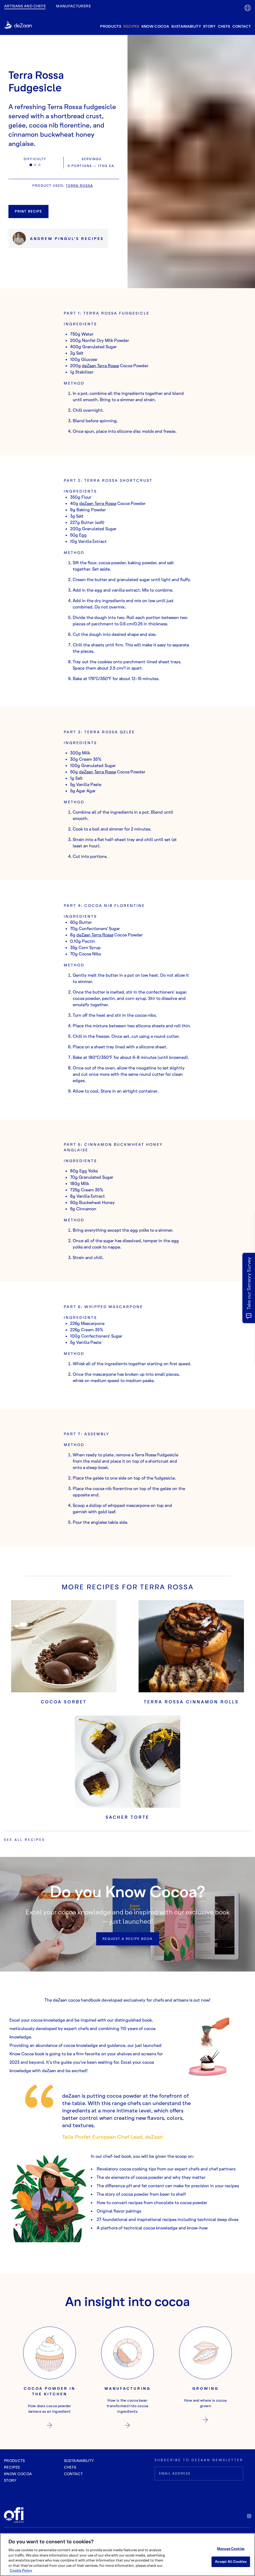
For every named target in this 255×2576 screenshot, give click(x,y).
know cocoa (155, 26)
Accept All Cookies (230, 2561)
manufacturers (73, 6)
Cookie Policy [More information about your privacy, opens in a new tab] (21, 2570)
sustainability (186, 26)
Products (14, 2460)
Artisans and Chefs (25, 6)
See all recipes (24, 1840)
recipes (131, 26)
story (209, 26)
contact (241, 26)
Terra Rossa (79, 186)
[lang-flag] (247, 8)
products (110, 26)
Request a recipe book (127, 1939)
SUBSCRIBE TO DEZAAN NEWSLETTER (199, 2460)
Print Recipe (28, 211)
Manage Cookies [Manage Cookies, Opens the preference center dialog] (230, 2548)
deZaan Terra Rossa (100, 365)
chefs (224, 26)
